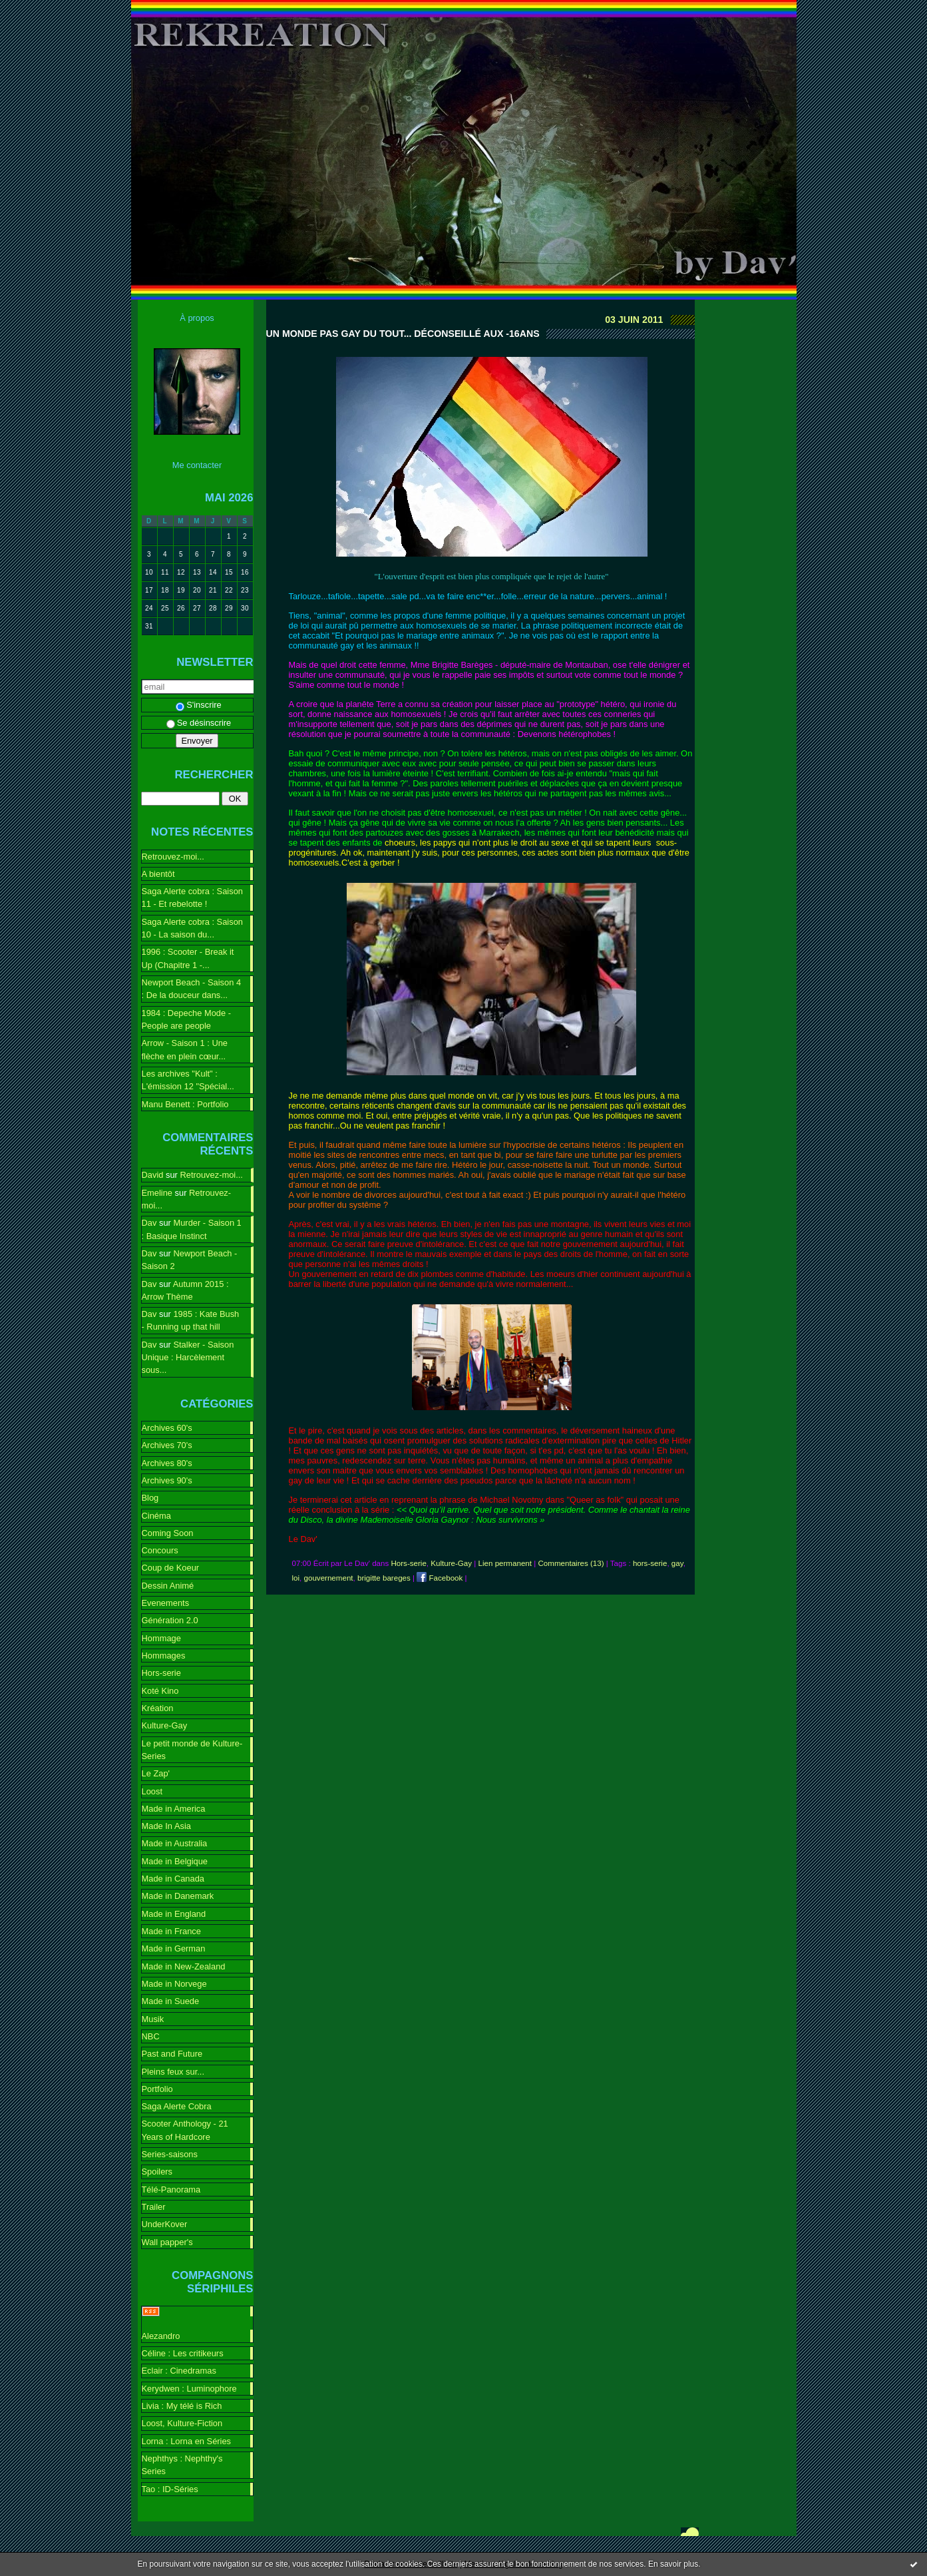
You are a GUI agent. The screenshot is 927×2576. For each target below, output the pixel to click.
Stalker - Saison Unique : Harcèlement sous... (188, 1358)
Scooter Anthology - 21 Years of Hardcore (185, 2130)
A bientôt (158, 874)
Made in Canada (173, 1879)
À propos (197, 318)
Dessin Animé (168, 1586)
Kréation (158, 1708)
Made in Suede (171, 2001)
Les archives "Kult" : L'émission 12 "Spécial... (188, 1080)
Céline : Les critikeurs (183, 2353)
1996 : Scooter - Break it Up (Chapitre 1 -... (188, 958)
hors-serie (650, 1563)
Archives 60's (167, 1428)
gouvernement (328, 1578)
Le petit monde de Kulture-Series (192, 1749)
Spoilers (157, 2172)
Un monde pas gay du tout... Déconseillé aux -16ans (403, 333)
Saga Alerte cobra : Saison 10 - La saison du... (192, 928)
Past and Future (172, 2054)
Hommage (161, 1638)
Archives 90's (167, 1480)
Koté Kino (160, 1691)
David (153, 1175)
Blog (150, 1498)
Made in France (171, 1931)
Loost (152, 1791)
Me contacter (197, 465)
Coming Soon (168, 1533)
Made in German (174, 1948)
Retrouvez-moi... (173, 857)
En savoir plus (673, 2564)
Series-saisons (170, 2154)
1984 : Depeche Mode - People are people (187, 1019)
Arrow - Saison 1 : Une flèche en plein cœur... (185, 1049)
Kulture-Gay (165, 1725)
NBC (151, 2036)
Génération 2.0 (170, 1620)
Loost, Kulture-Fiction (182, 2423)
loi (296, 1578)
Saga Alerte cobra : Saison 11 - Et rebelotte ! (192, 897)
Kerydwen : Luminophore (189, 2389)
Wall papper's (167, 2242)
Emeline (157, 1193)
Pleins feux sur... (173, 2072)
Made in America (174, 1809)
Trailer (154, 2207)
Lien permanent (505, 1563)
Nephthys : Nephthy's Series (182, 2464)
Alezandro (161, 2336)
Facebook (440, 1578)
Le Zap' (156, 1773)
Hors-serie (161, 1673)
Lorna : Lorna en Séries (187, 2441)
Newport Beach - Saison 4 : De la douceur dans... (192, 988)
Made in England (174, 1914)
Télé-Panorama (171, 2189)
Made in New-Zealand (184, 1966)
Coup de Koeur (171, 1568)
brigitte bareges (384, 1578)
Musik (153, 2019)
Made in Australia (175, 1843)
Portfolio (157, 2089)
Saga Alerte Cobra (177, 2106)
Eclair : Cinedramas (179, 2371)
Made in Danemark (178, 1896)
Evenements (166, 1603)
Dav (149, 1223)
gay (677, 1563)
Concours (160, 1550)
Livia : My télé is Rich (182, 2406)
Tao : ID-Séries (170, 2489)
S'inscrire (199, 705)
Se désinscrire (199, 723)
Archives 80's (167, 1463)
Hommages (164, 1656)
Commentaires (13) (571, 1563)
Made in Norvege (174, 1984)
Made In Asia (166, 1826)
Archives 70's (167, 1445)
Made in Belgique (175, 1861)
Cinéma (156, 1516)
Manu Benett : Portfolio (185, 1104)
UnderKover (165, 2224)
